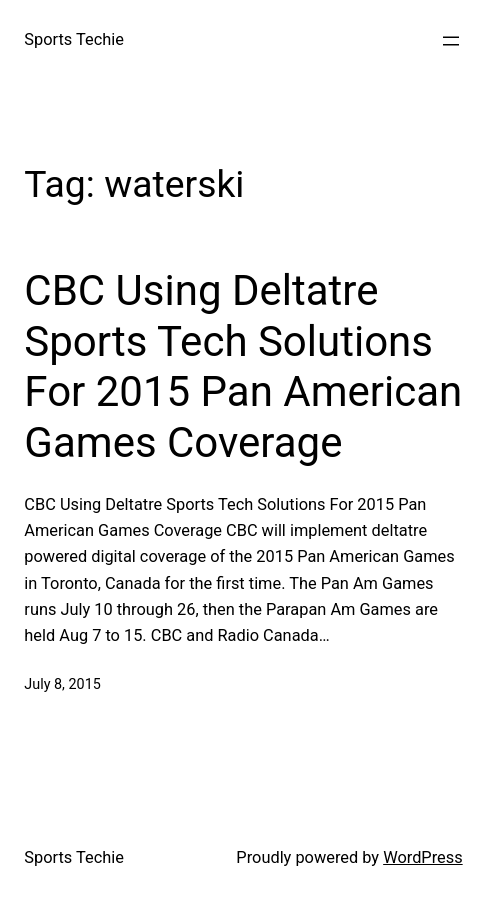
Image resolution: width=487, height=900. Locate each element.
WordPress (423, 857)
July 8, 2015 (62, 684)
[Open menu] (451, 41)
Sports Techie (74, 39)
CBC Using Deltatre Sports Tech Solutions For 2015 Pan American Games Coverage (243, 366)
